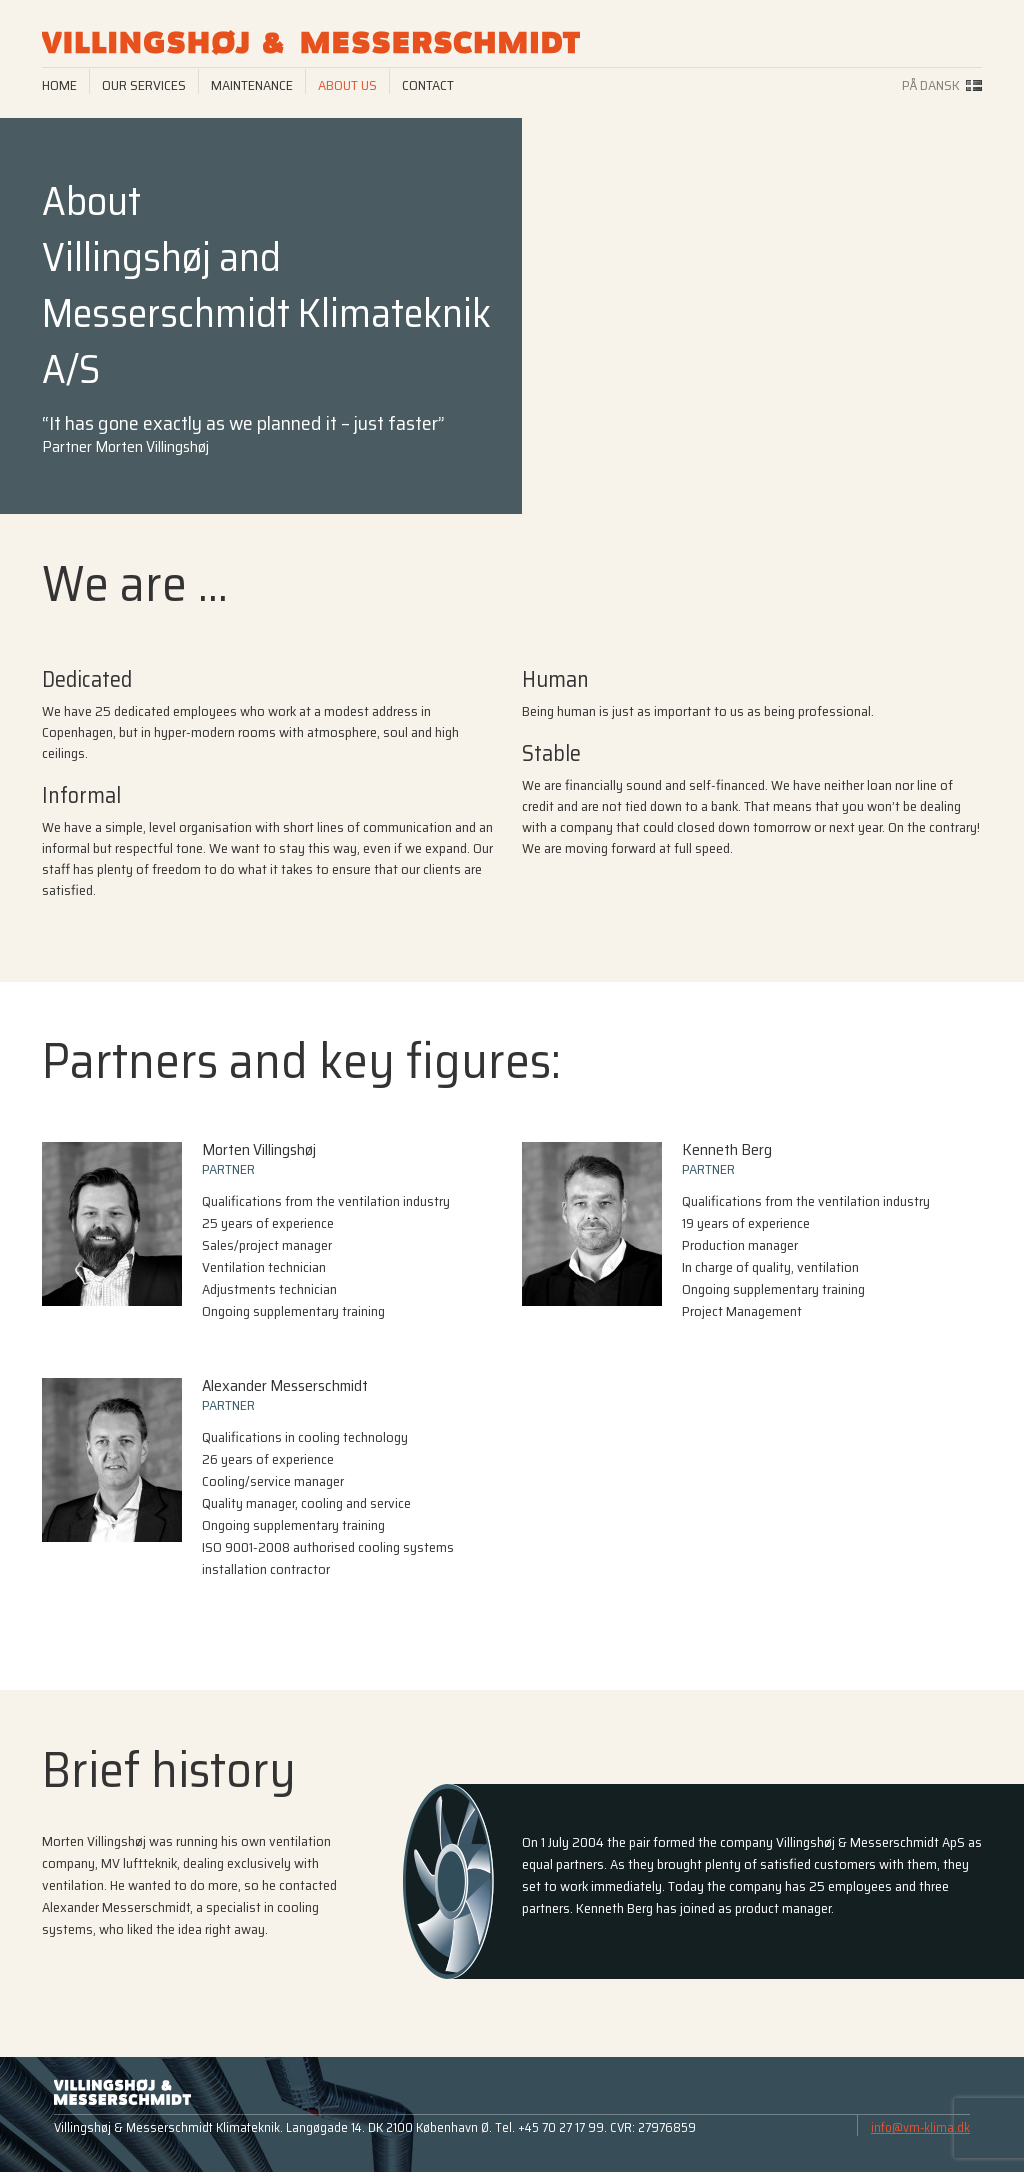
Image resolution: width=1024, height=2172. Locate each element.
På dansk (931, 84)
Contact (428, 85)
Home (59, 85)
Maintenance (252, 85)
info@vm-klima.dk (920, 2127)
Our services (144, 85)
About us (347, 85)
